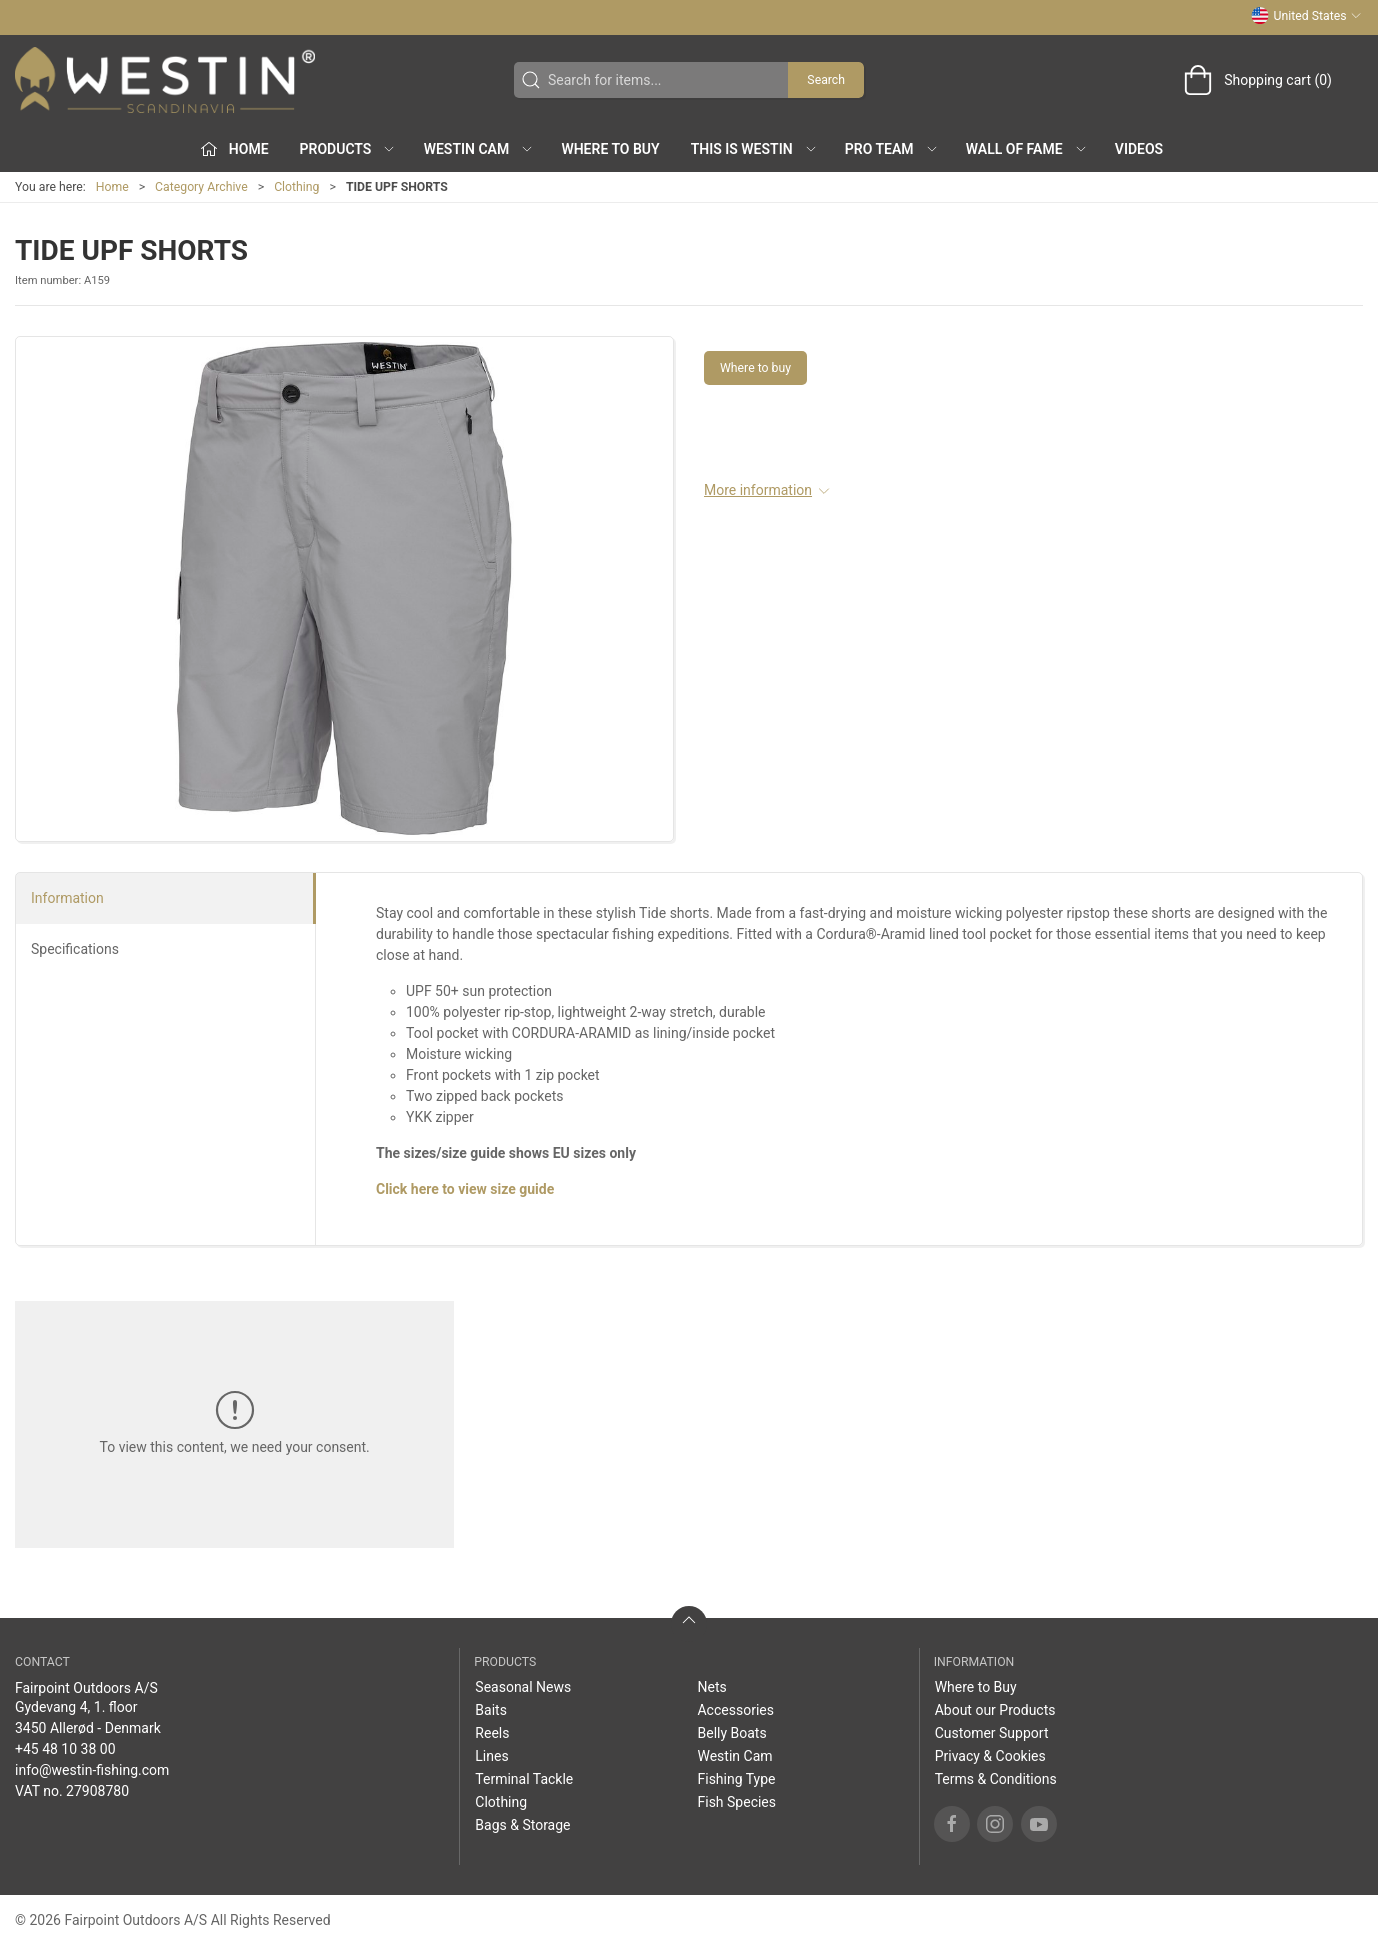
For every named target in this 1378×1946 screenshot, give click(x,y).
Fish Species (736, 1802)
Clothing (296, 187)
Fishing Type (736, 1779)
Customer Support (992, 1733)
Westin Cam (734, 1756)
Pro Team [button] (892, 149)
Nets (711, 1687)
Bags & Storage (522, 1825)
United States (1306, 16)
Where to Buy (610, 149)
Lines (491, 1756)
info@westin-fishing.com (92, 1770)
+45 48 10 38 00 (65, 1749)
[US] (165, 80)
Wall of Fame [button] (1027, 149)
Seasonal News (523, 1687)
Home (112, 187)
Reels (492, 1733)
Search (826, 80)
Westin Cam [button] (479, 149)
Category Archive (201, 187)
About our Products (995, 1710)
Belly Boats (731, 1733)
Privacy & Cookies (990, 1756)
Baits (491, 1710)
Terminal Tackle (524, 1779)
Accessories (735, 1710)
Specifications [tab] (75, 949)
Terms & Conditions (996, 1779)
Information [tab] (67, 898)
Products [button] (348, 149)
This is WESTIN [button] (754, 149)
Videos (1139, 149)
